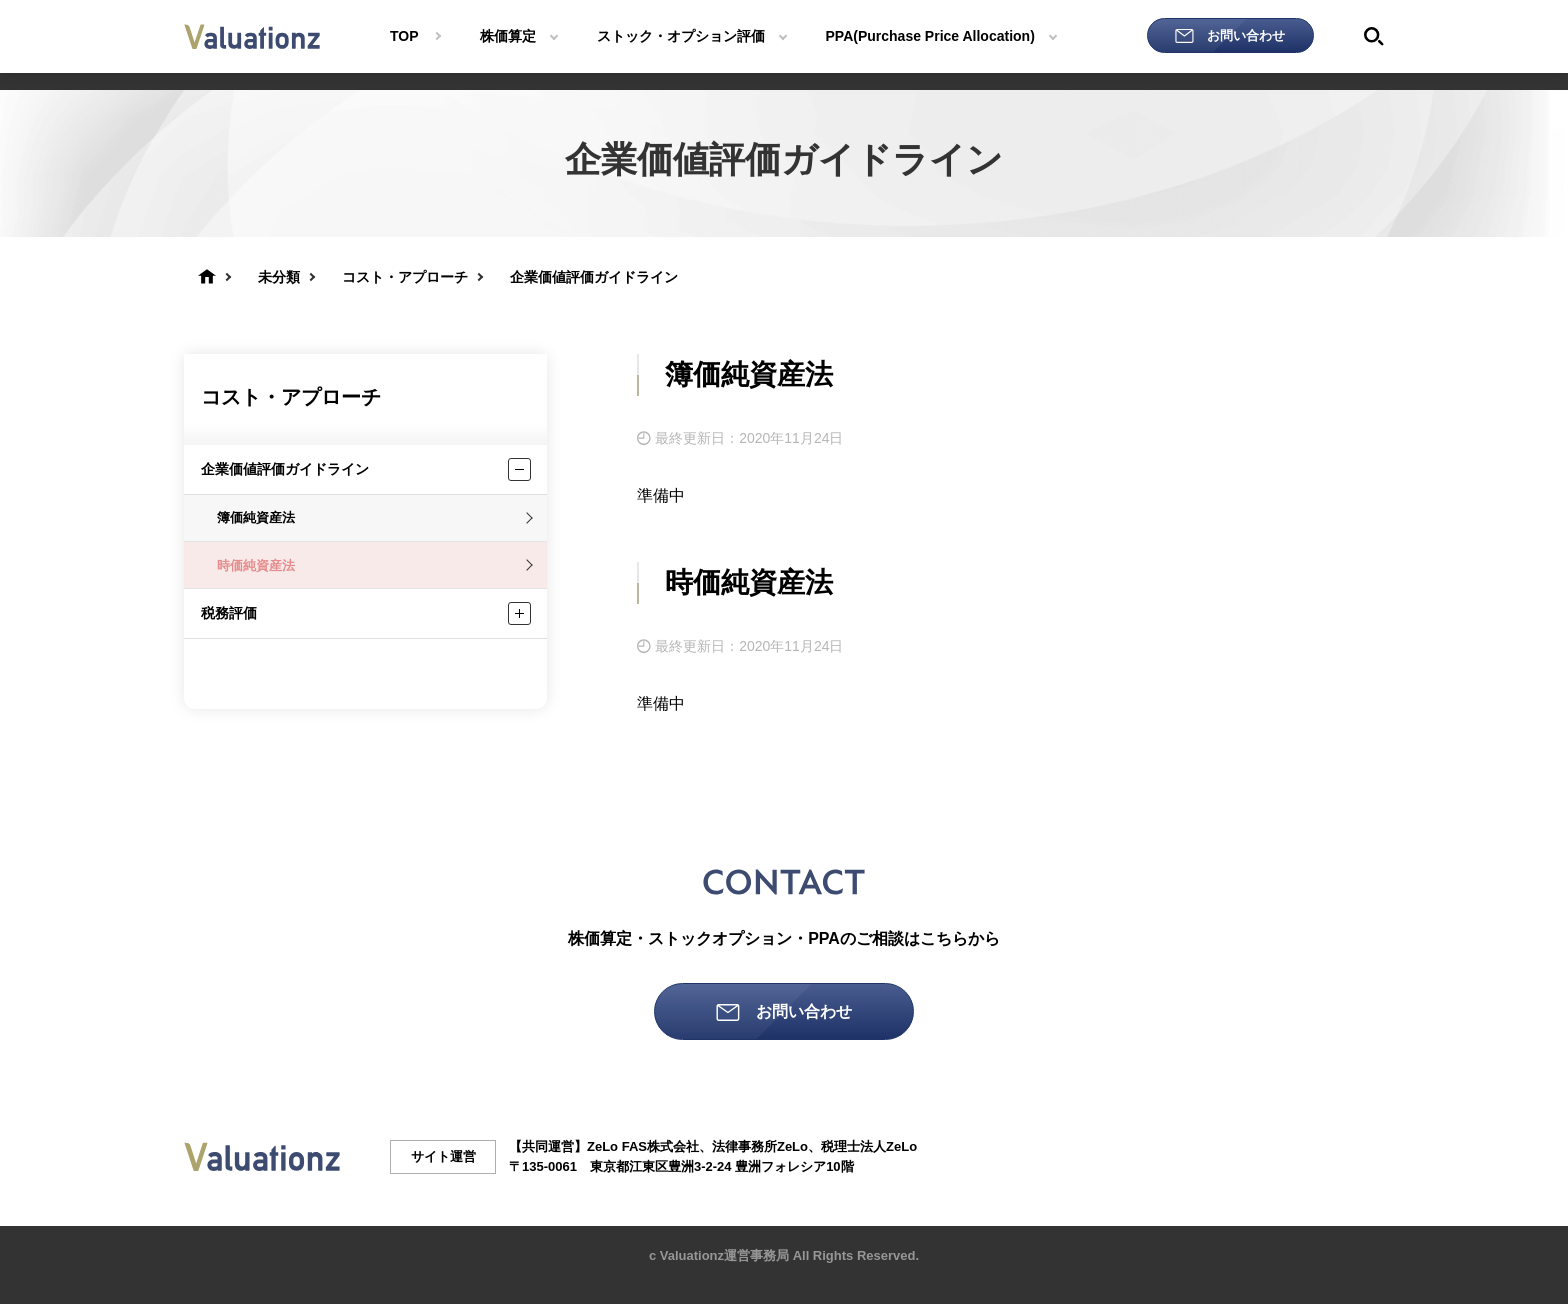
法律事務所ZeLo (760, 1147)
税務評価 (229, 613)
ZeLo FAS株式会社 (643, 1147)
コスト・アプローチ (291, 397)
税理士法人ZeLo (869, 1147)
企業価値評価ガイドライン (285, 469)
